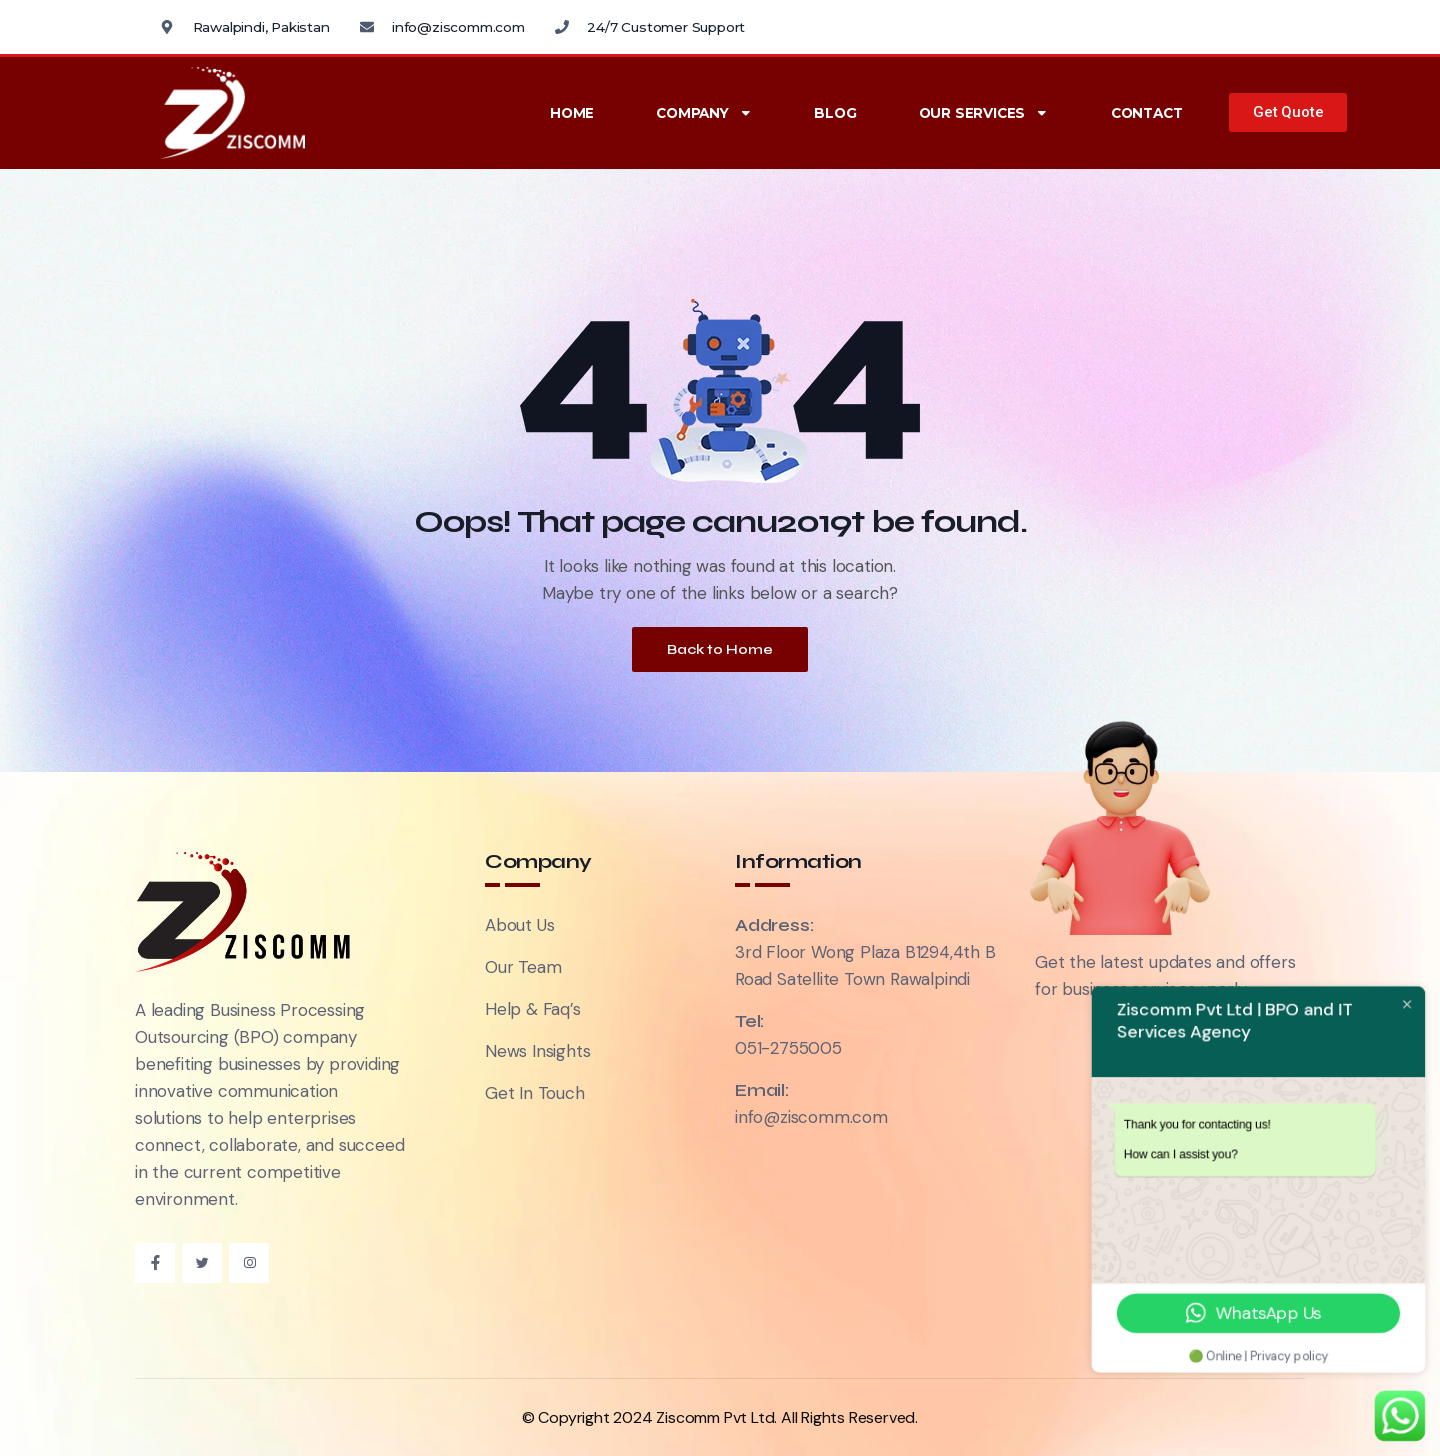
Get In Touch (535, 1093)
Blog (835, 113)
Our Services (984, 113)
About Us (519, 925)
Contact (1147, 113)
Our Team (523, 967)
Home (572, 113)
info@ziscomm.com (811, 1117)
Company (704, 113)
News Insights (537, 1051)
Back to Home (720, 649)
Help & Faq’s (533, 1009)
